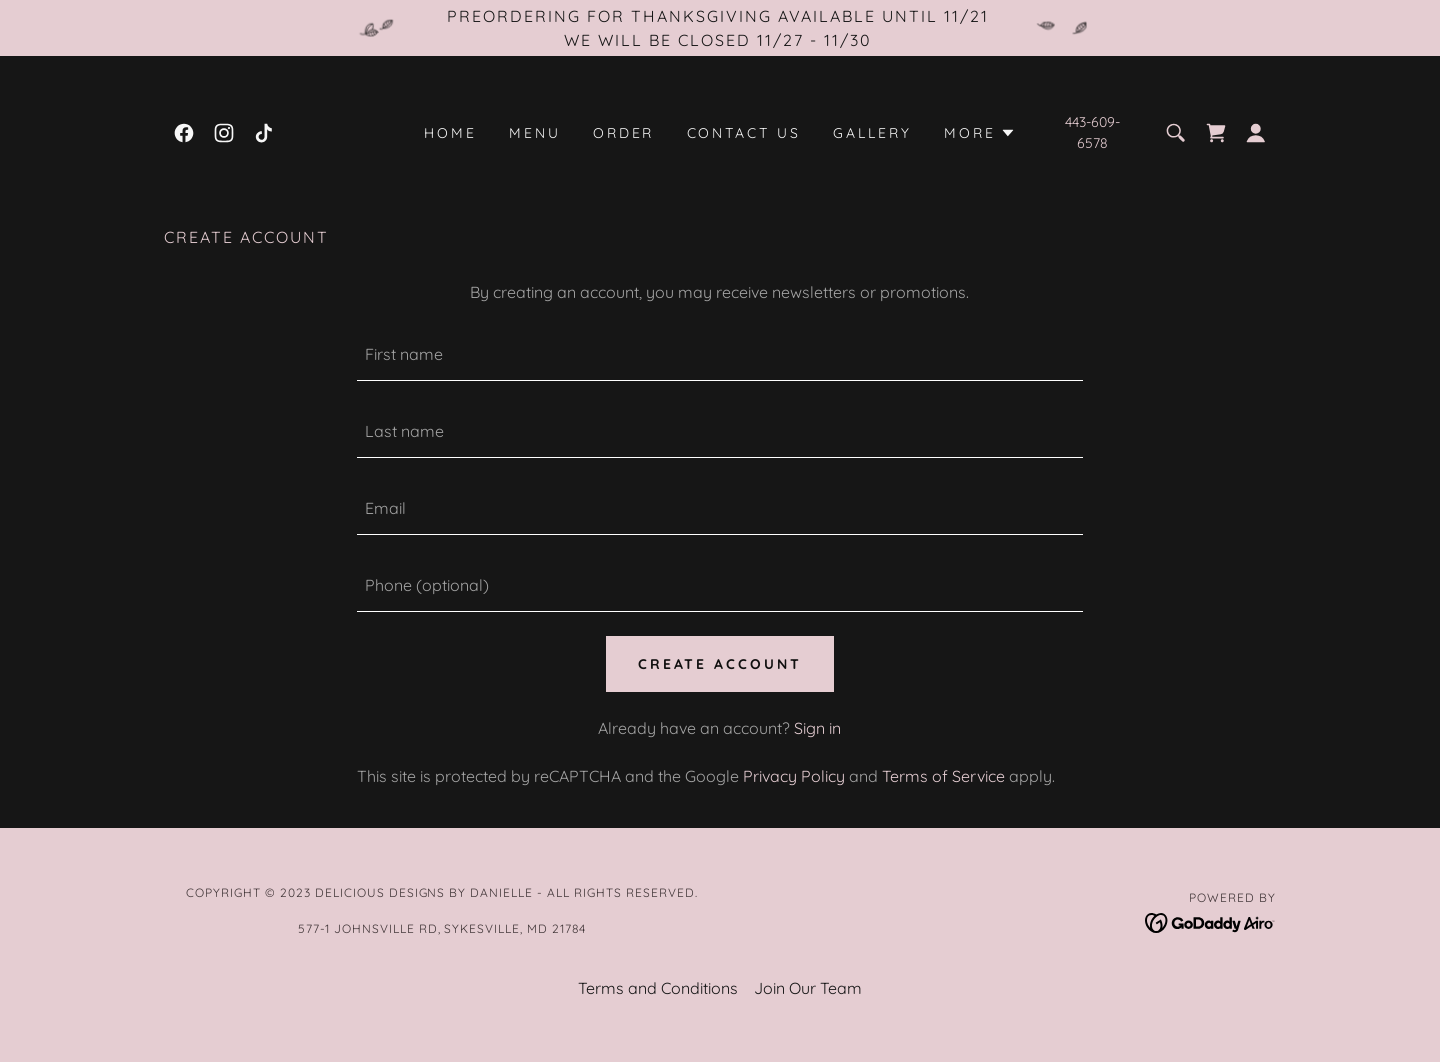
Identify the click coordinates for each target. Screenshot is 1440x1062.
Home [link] (450, 133)
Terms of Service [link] (943, 776)
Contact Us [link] (744, 133)
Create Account (720, 664)
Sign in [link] (817, 728)
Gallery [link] (872, 133)
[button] (980, 133)
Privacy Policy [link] (794, 776)
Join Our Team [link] (808, 988)
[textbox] (719, 354)
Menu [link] (535, 133)
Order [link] (624, 133)
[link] (184, 133)
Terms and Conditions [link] (658, 988)
